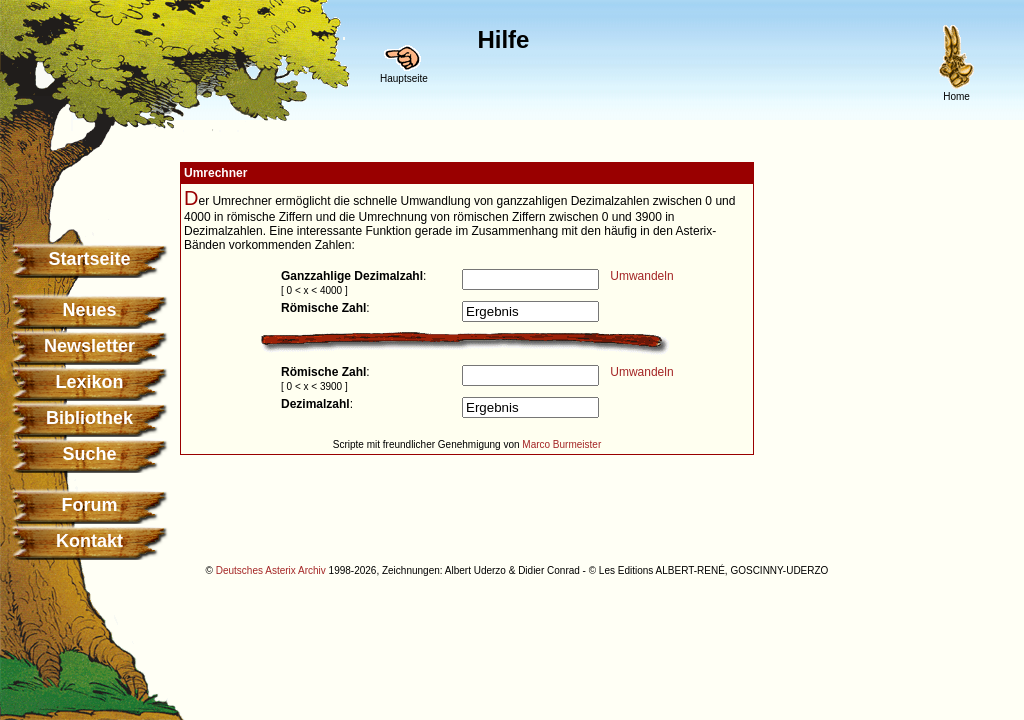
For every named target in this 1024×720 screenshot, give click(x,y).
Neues (89, 310)
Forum (90, 505)
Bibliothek (89, 418)
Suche (89, 454)
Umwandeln (641, 276)
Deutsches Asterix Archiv (271, 570)
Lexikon (89, 382)
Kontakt (89, 541)
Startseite (89, 259)
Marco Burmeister (561, 444)
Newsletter (89, 346)
